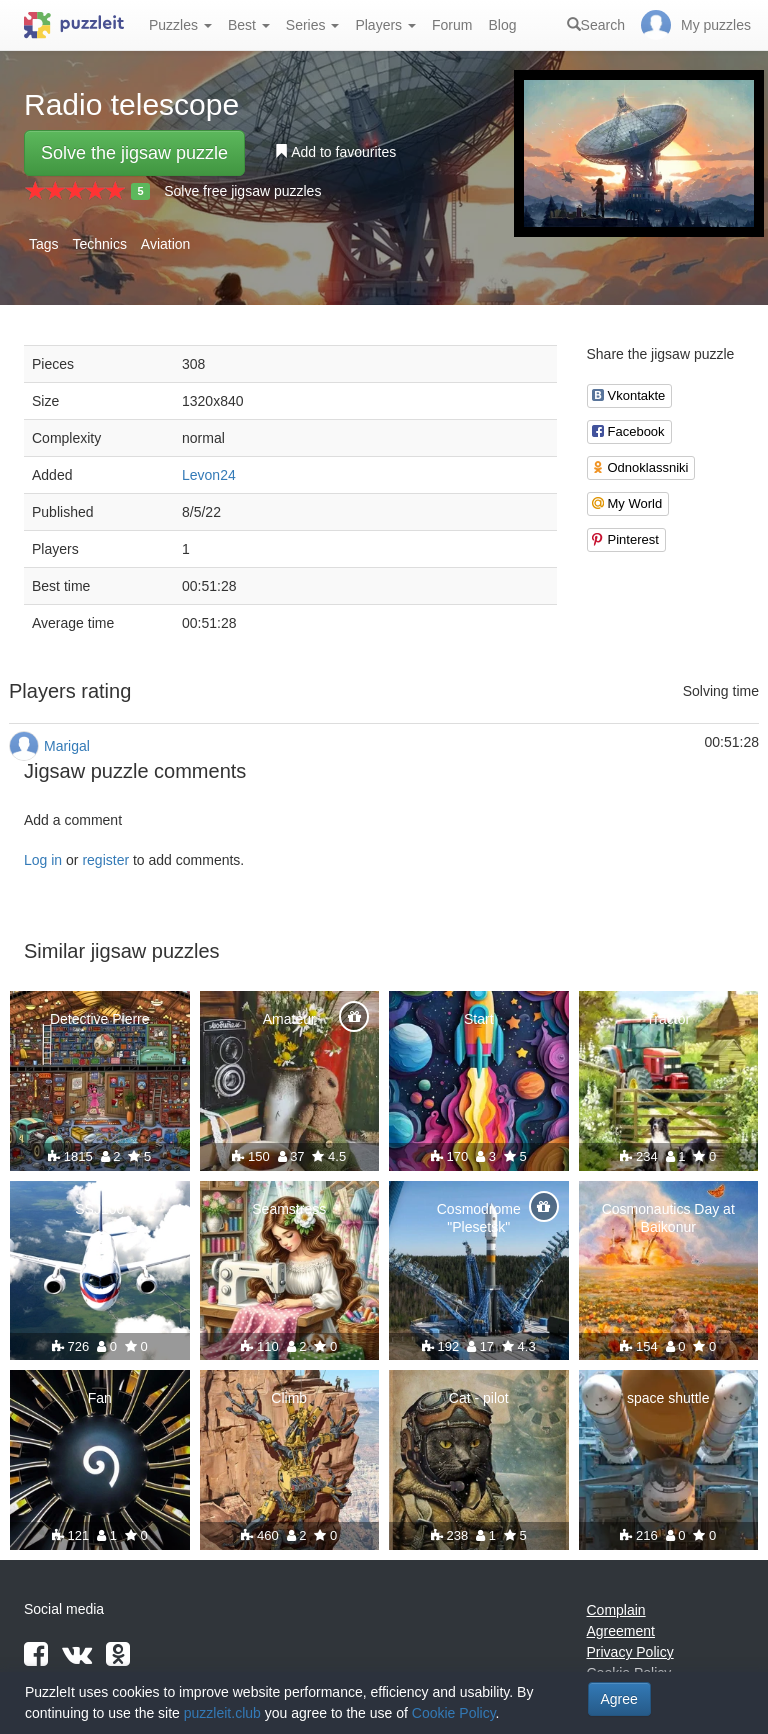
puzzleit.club (222, 1713)
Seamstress (289, 1209)
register (105, 860)
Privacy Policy (630, 1652)
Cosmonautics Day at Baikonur (668, 1218)
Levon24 (209, 475)
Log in (43, 860)
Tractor (668, 1019)
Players (385, 25)
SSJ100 (99, 1209)
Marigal (67, 746)
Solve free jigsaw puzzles (242, 191)
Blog (502, 25)
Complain (616, 1610)
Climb (289, 1398)
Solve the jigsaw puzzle (134, 153)
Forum (452, 25)
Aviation (166, 244)
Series (313, 25)
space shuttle (668, 1398)
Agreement (621, 1631)
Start (479, 1019)
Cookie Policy (454, 1713)
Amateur (289, 1019)
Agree (619, 1699)
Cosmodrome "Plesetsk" (479, 1218)
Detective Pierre (100, 1019)
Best (249, 25)
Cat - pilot (479, 1398)
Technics (99, 244)
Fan (100, 1398)
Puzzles (180, 25)
